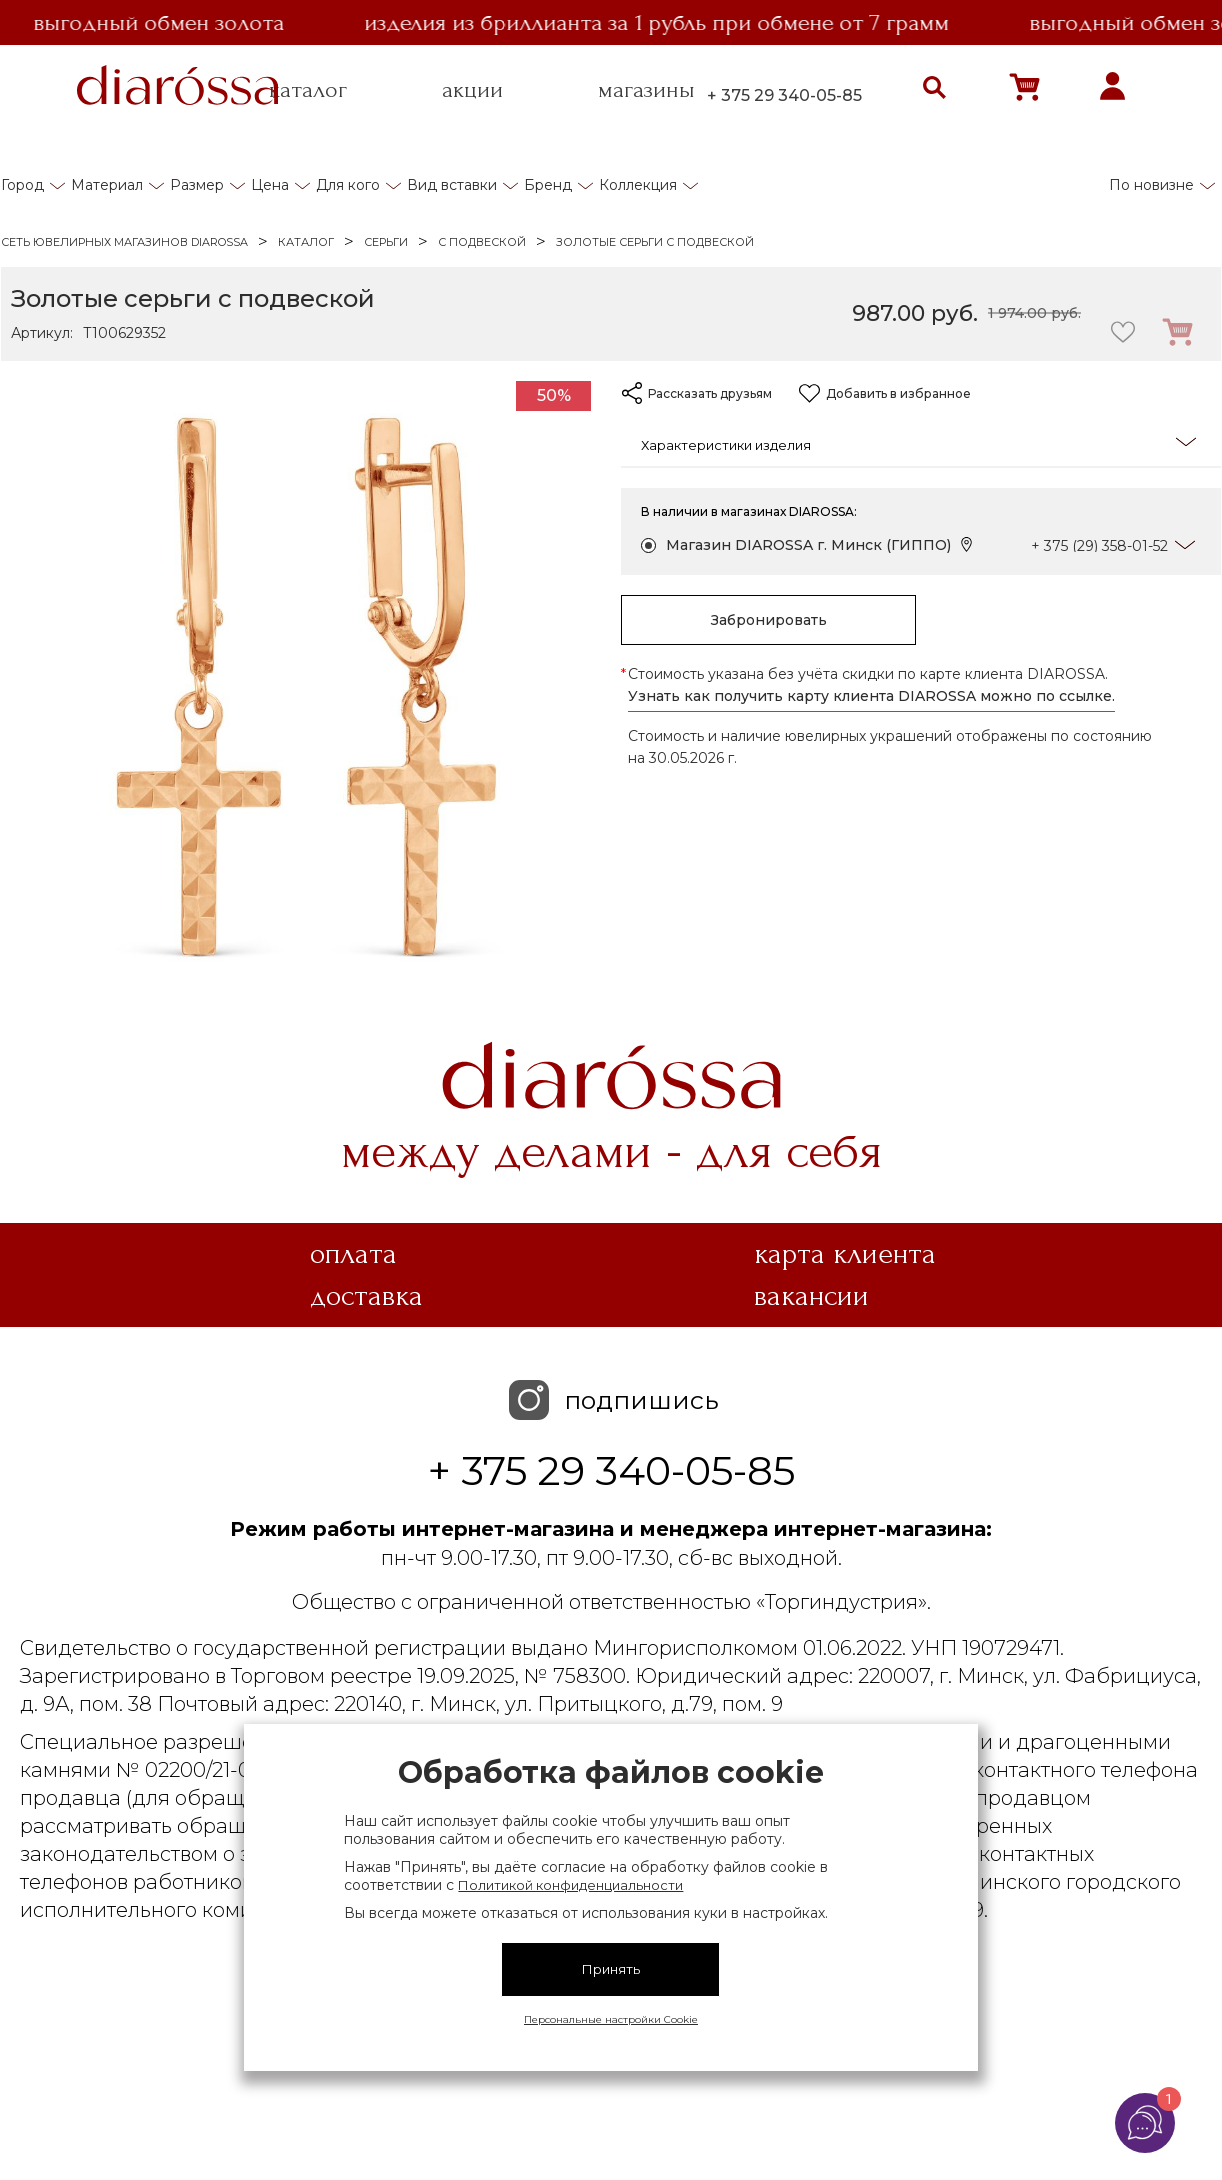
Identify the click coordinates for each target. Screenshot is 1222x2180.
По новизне (1151, 185)
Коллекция (638, 185)
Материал (107, 185)
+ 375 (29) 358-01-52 (1099, 546)
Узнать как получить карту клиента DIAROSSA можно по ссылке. (871, 696)
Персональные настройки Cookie (611, 2019)
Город (22, 185)
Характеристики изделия (918, 443)
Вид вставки (452, 185)
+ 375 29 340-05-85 (784, 95)
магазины (646, 90)
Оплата (353, 1254)
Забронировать (769, 620)
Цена (270, 185)
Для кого (348, 185)
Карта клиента (845, 1254)
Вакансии (811, 1296)
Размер (197, 185)
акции (472, 90)
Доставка (366, 1296)
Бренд (548, 185)
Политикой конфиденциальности (570, 1885)
